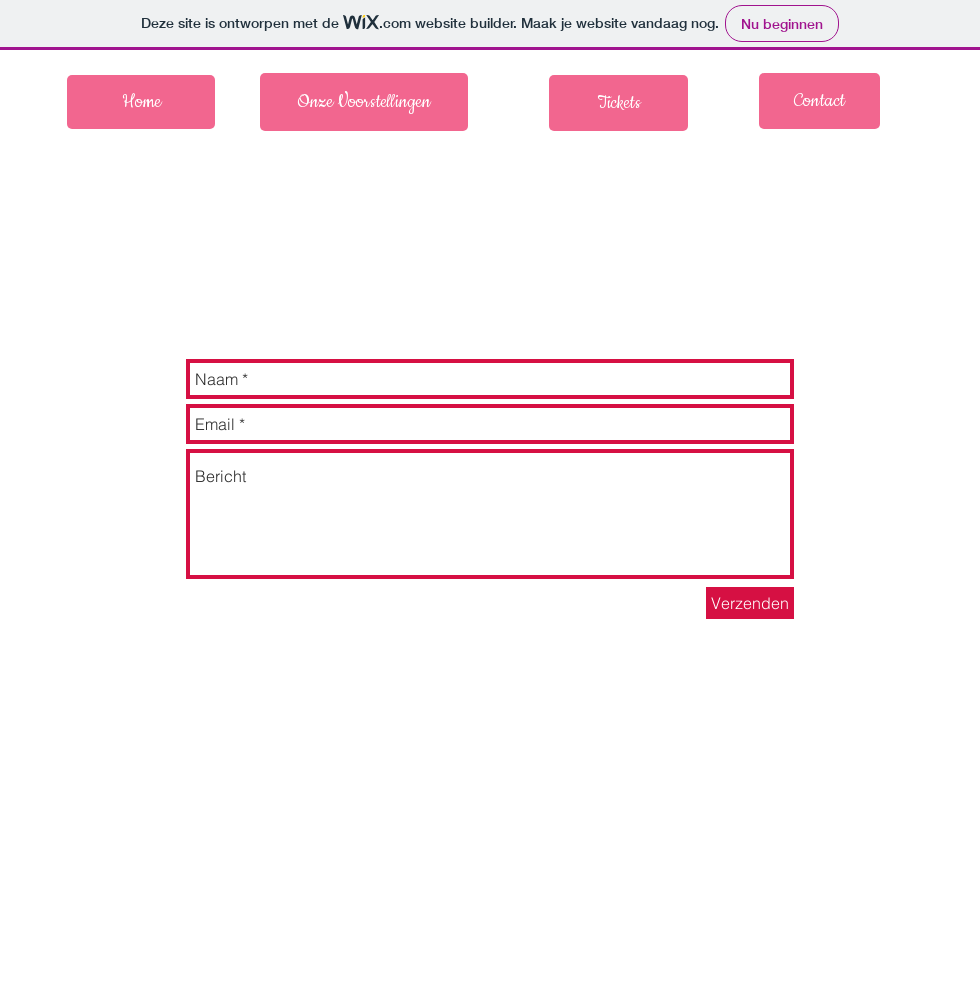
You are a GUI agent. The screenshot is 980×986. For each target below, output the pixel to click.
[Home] (141, 102)
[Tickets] (618, 103)
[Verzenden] (750, 603)
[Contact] (819, 101)
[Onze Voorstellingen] (364, 102)
